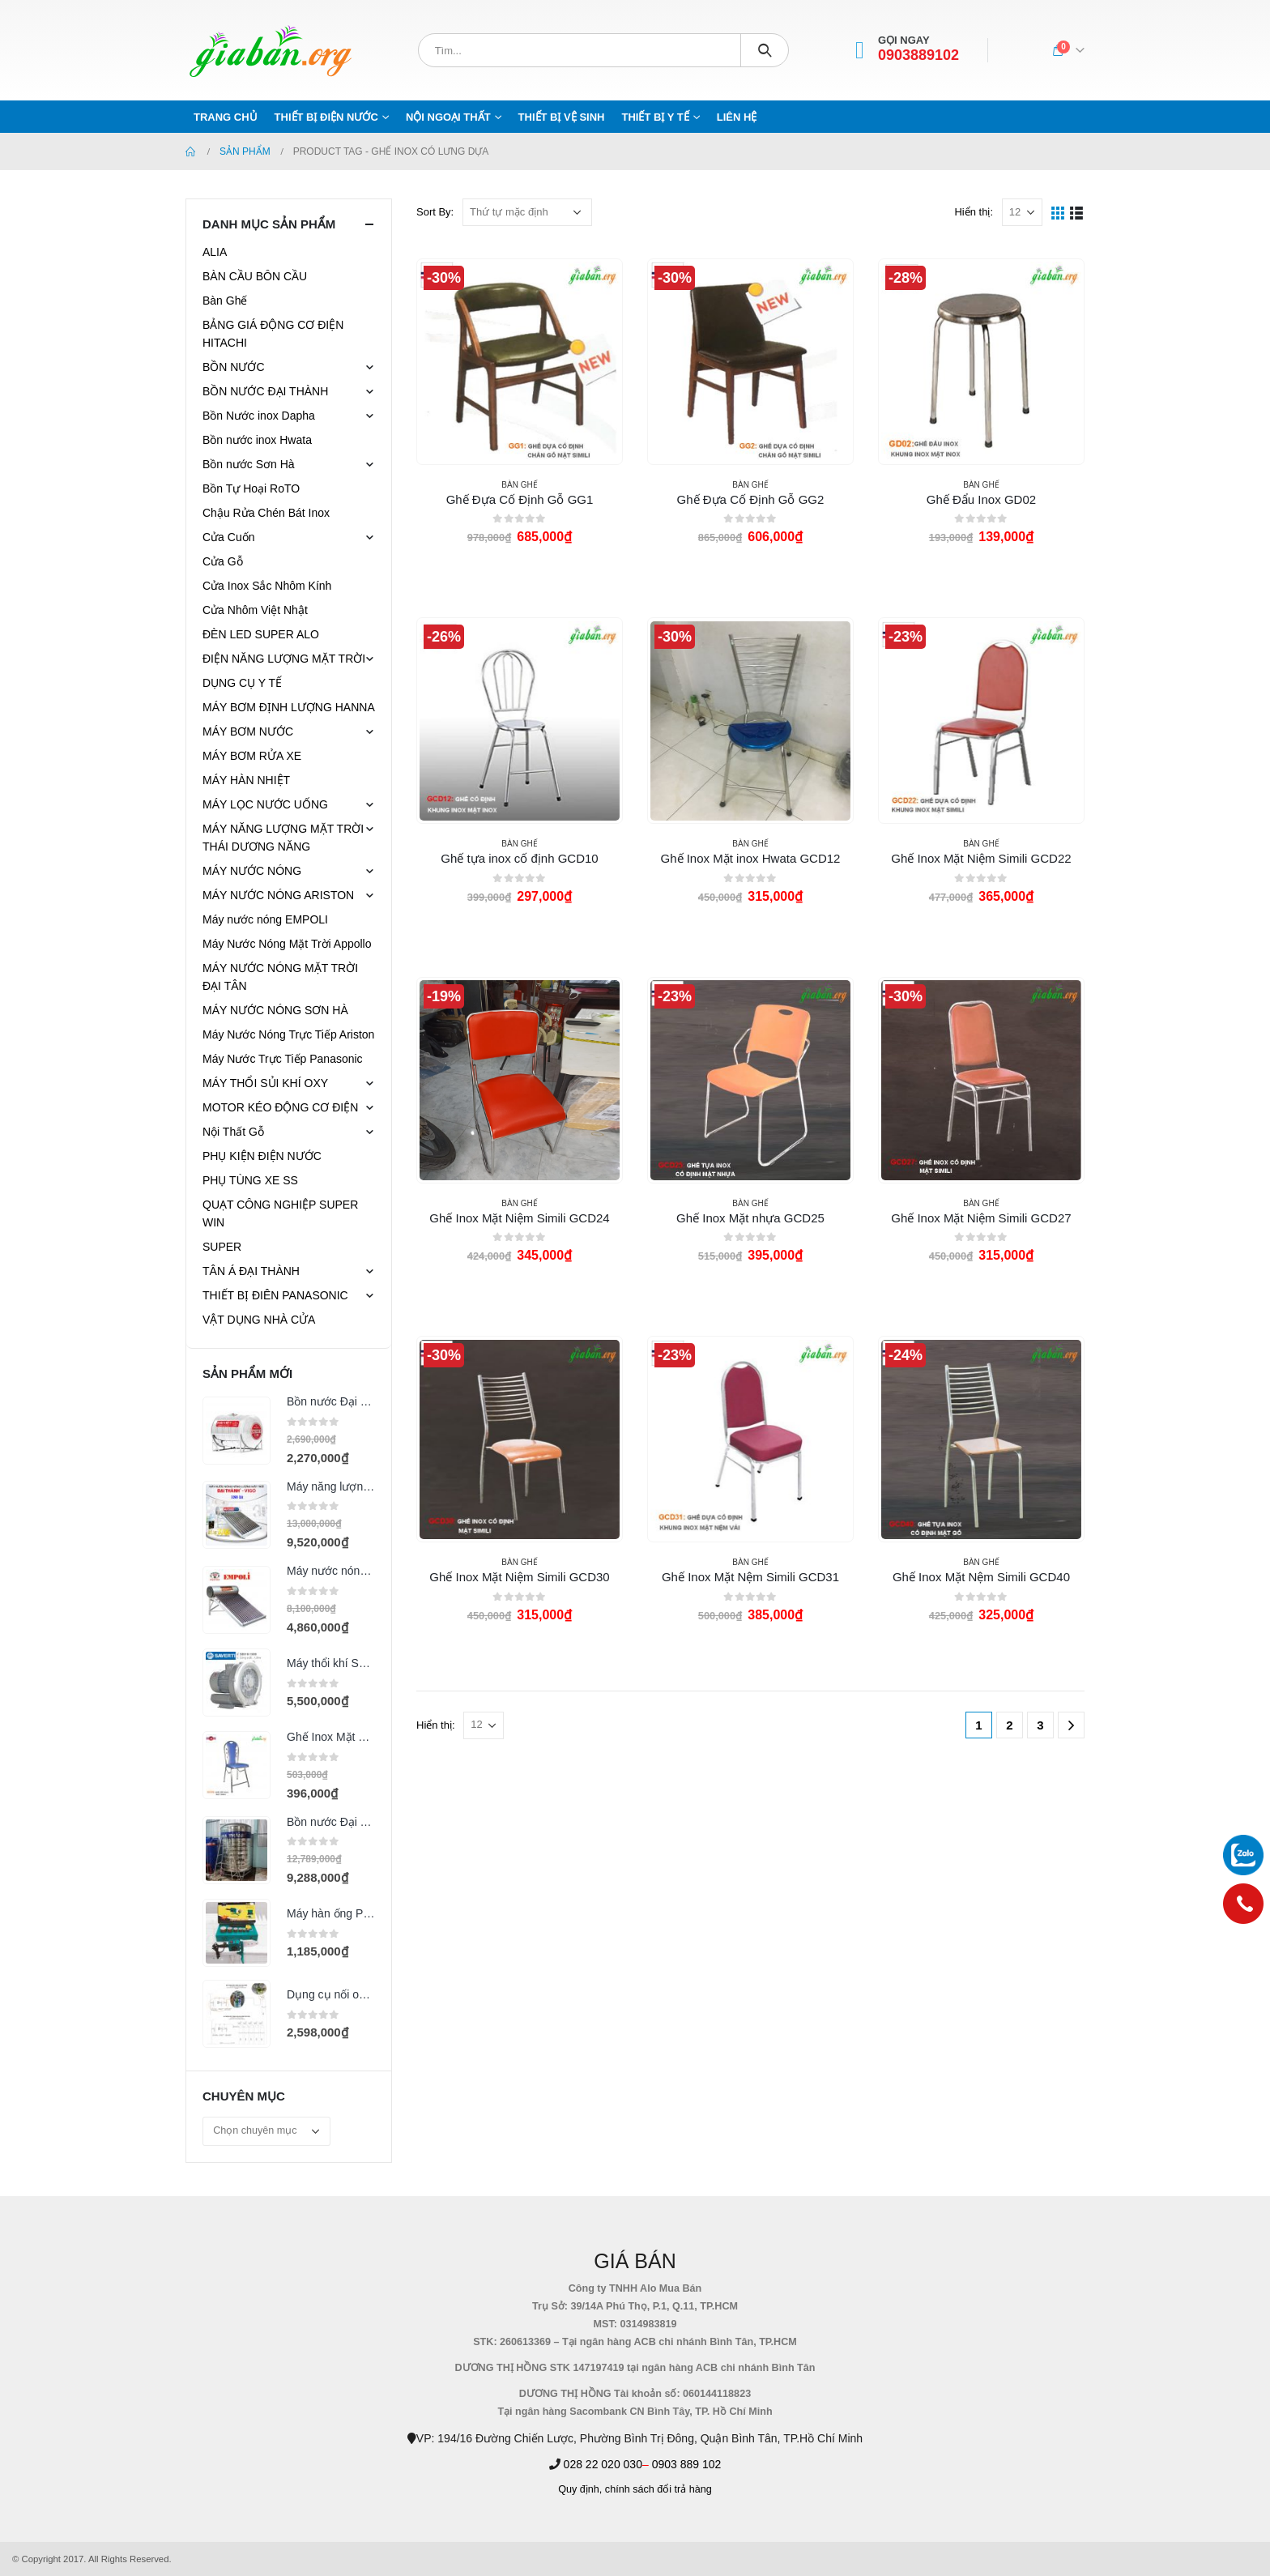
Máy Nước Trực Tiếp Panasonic (282, 1058)
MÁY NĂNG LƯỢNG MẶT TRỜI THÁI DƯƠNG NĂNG (283, 837)
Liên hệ (737, 117)
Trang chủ (226, 117)
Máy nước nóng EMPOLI (265, 919)
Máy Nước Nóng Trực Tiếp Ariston (288, 1034)
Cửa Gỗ (222, 561)
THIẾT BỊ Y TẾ (654, 117)
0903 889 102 (687, 2464)
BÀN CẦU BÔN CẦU (254, 276)
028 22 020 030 (603, 2464)
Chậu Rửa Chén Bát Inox (266, 512)
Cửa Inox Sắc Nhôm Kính (266, 585)
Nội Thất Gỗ (233, 1131)
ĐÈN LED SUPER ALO (260, 634)
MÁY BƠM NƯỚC (247, 731)
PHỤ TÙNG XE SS (250, 1180)
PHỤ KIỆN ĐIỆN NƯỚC (262, 1155)
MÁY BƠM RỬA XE (251, 755)
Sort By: (435, 212)
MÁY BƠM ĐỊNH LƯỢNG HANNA (288, 707)
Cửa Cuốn (228, 537)
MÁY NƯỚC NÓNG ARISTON (278, 895)
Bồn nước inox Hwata (257, 439)
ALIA (214, 251)
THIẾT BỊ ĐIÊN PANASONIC (275, 1295)
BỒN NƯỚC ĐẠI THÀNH (265, 391)
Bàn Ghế (519, 484)
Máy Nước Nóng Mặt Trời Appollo (287, 943)
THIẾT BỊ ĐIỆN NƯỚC (326, 117)
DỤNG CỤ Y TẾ (242, 682)
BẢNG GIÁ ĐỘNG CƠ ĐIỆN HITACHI (272, 333)
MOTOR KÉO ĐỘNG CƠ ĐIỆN (280, 1107)
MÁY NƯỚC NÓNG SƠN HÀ (275, 1010)
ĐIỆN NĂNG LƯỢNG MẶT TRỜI (283, 658)
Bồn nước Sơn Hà (248, 464)
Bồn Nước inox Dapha (258, 415)
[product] (519, 361)
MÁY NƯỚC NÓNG (251, 870)
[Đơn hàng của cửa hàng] (527, 212)
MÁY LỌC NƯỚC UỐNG (265, 804)
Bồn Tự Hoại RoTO (251, 488)
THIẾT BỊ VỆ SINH (561, 117)
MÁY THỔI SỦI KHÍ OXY (265, 1083)
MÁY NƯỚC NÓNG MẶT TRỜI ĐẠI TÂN (280, 977)
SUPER (221, 1246)
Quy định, (580, 2489)
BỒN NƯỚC (233, 366)
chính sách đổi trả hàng (658, 2489)
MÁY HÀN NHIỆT (246, 780)
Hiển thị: (973, 212)
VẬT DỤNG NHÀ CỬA (258, 1319)
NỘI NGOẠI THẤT (448, 117)
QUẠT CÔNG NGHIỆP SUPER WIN (280, 1213)
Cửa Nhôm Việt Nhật (255, 609)
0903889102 (918, 55)
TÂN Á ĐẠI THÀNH (251, 1271)
